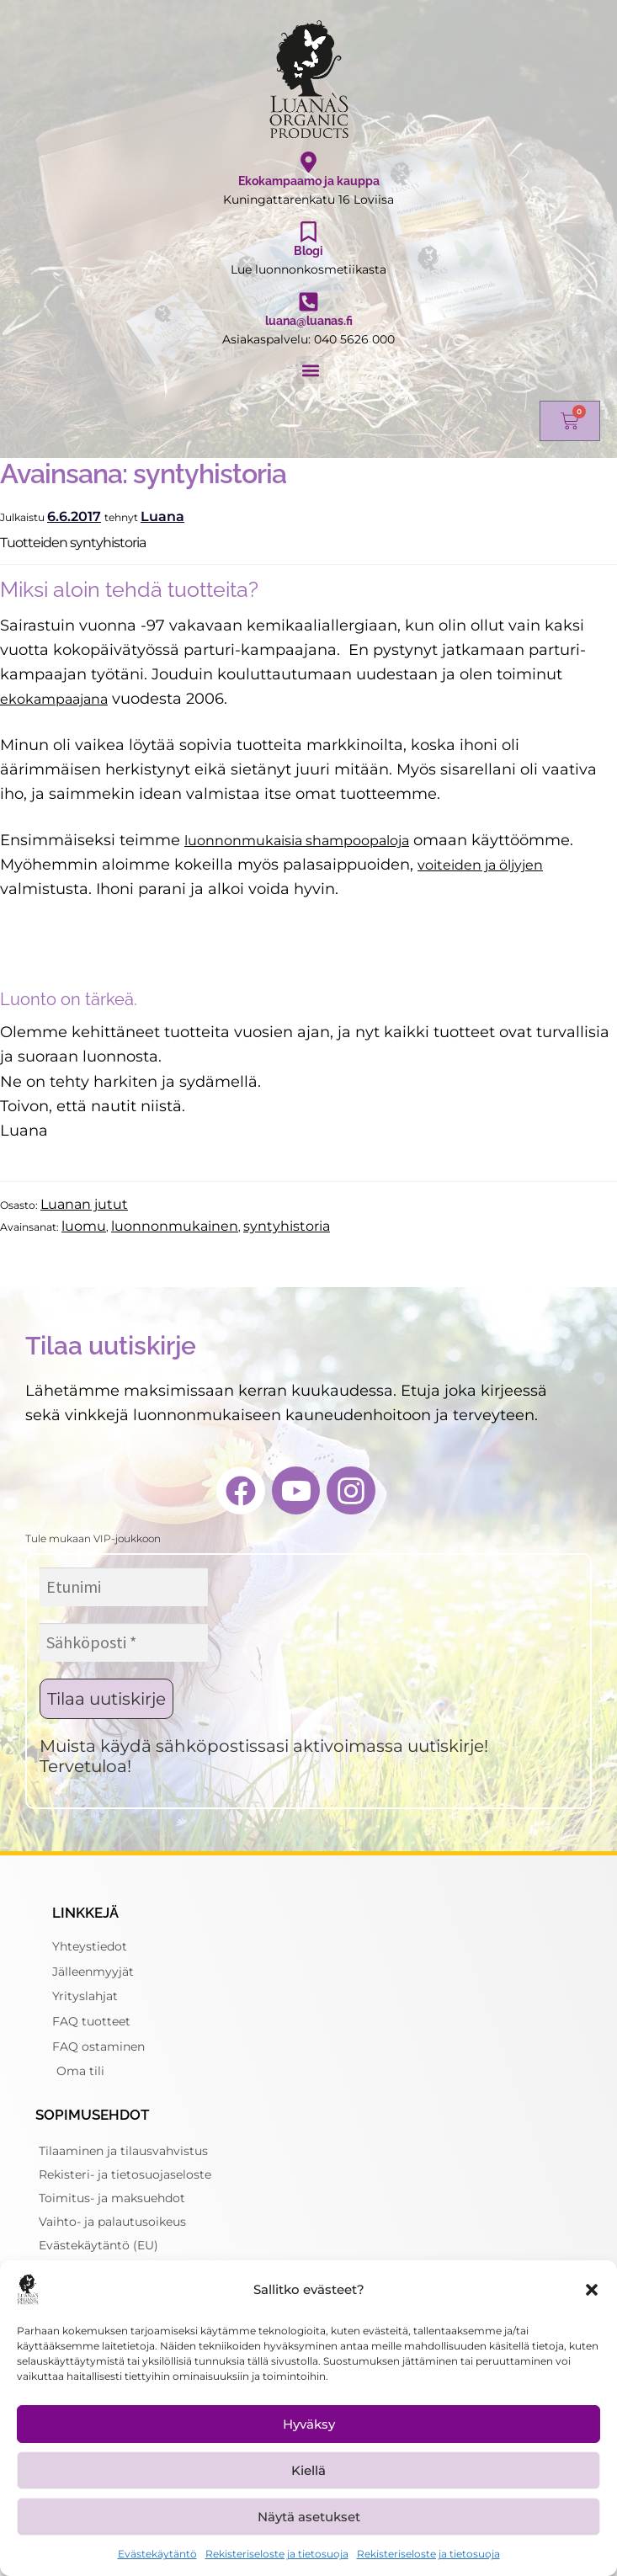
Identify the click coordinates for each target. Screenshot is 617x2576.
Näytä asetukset (309, 2517)
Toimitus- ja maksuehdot (112, 2198)
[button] (591, 2289)
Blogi (308, 251)
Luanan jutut (84, 1204)
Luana (162, 516)
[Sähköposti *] (124, 1642)
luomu (83, 1226)
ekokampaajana (54, 699)
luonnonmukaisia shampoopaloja (296, 841)
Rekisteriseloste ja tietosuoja (276, 2553)
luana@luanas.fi (309, 320)
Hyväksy (309, 2424)
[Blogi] (308, 231)
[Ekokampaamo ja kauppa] (308, 162)
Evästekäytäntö (157, 2553)
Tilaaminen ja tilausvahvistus (123, 2150)
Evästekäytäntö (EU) (98, 2245)
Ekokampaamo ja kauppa (309, 181)
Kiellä (308, 2470)
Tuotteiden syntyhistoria (73, 543)
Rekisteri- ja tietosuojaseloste (125, 2174)
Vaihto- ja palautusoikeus (112, 2221)
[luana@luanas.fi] (308, 301)
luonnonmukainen (174, 1226)
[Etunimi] (124, 1586)
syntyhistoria (286, 1226)
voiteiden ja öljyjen (480, 865)
